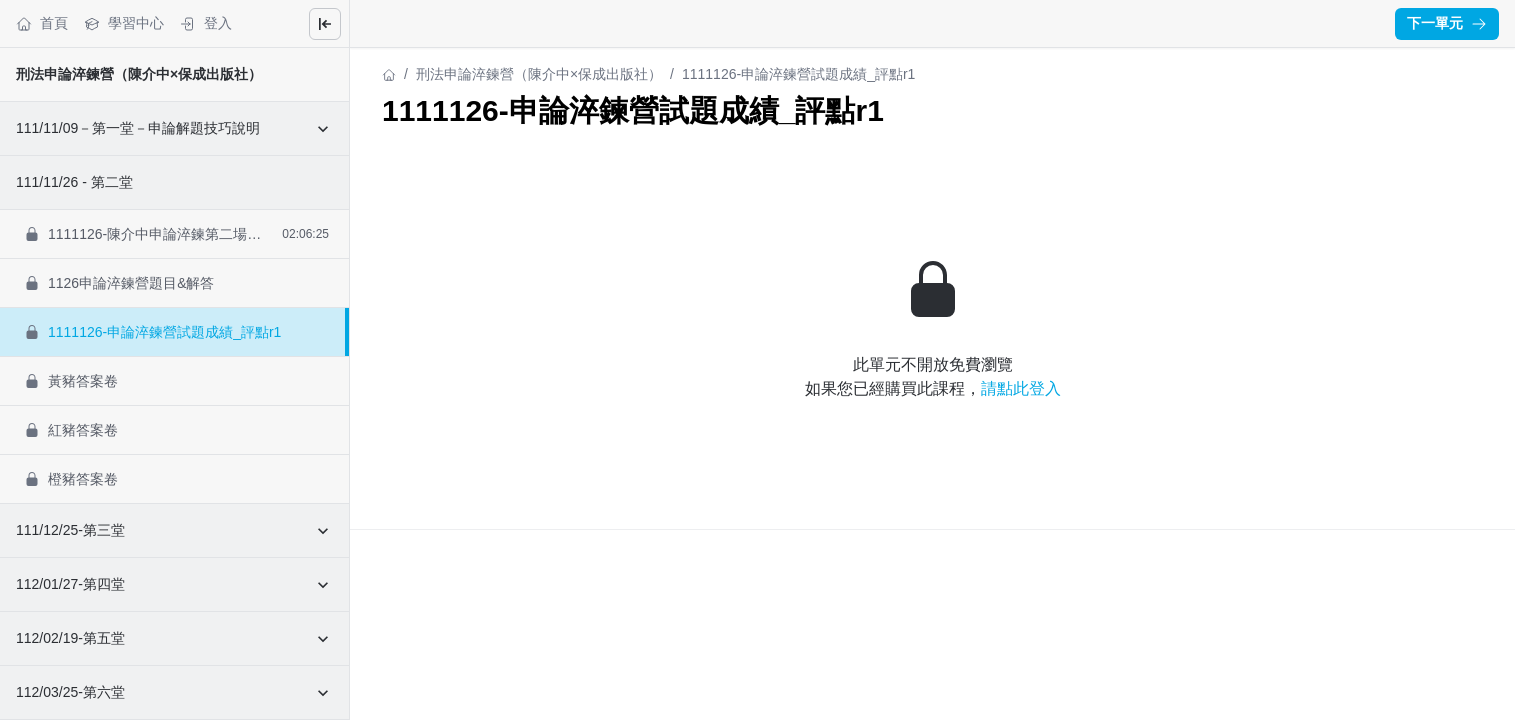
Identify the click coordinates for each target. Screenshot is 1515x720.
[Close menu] (325, 24)
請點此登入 (1021, 388)
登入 (206, 23)
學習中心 (124, 23)
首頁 (42, 23)
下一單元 (1447, 23)
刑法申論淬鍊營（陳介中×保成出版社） (139, 74)
